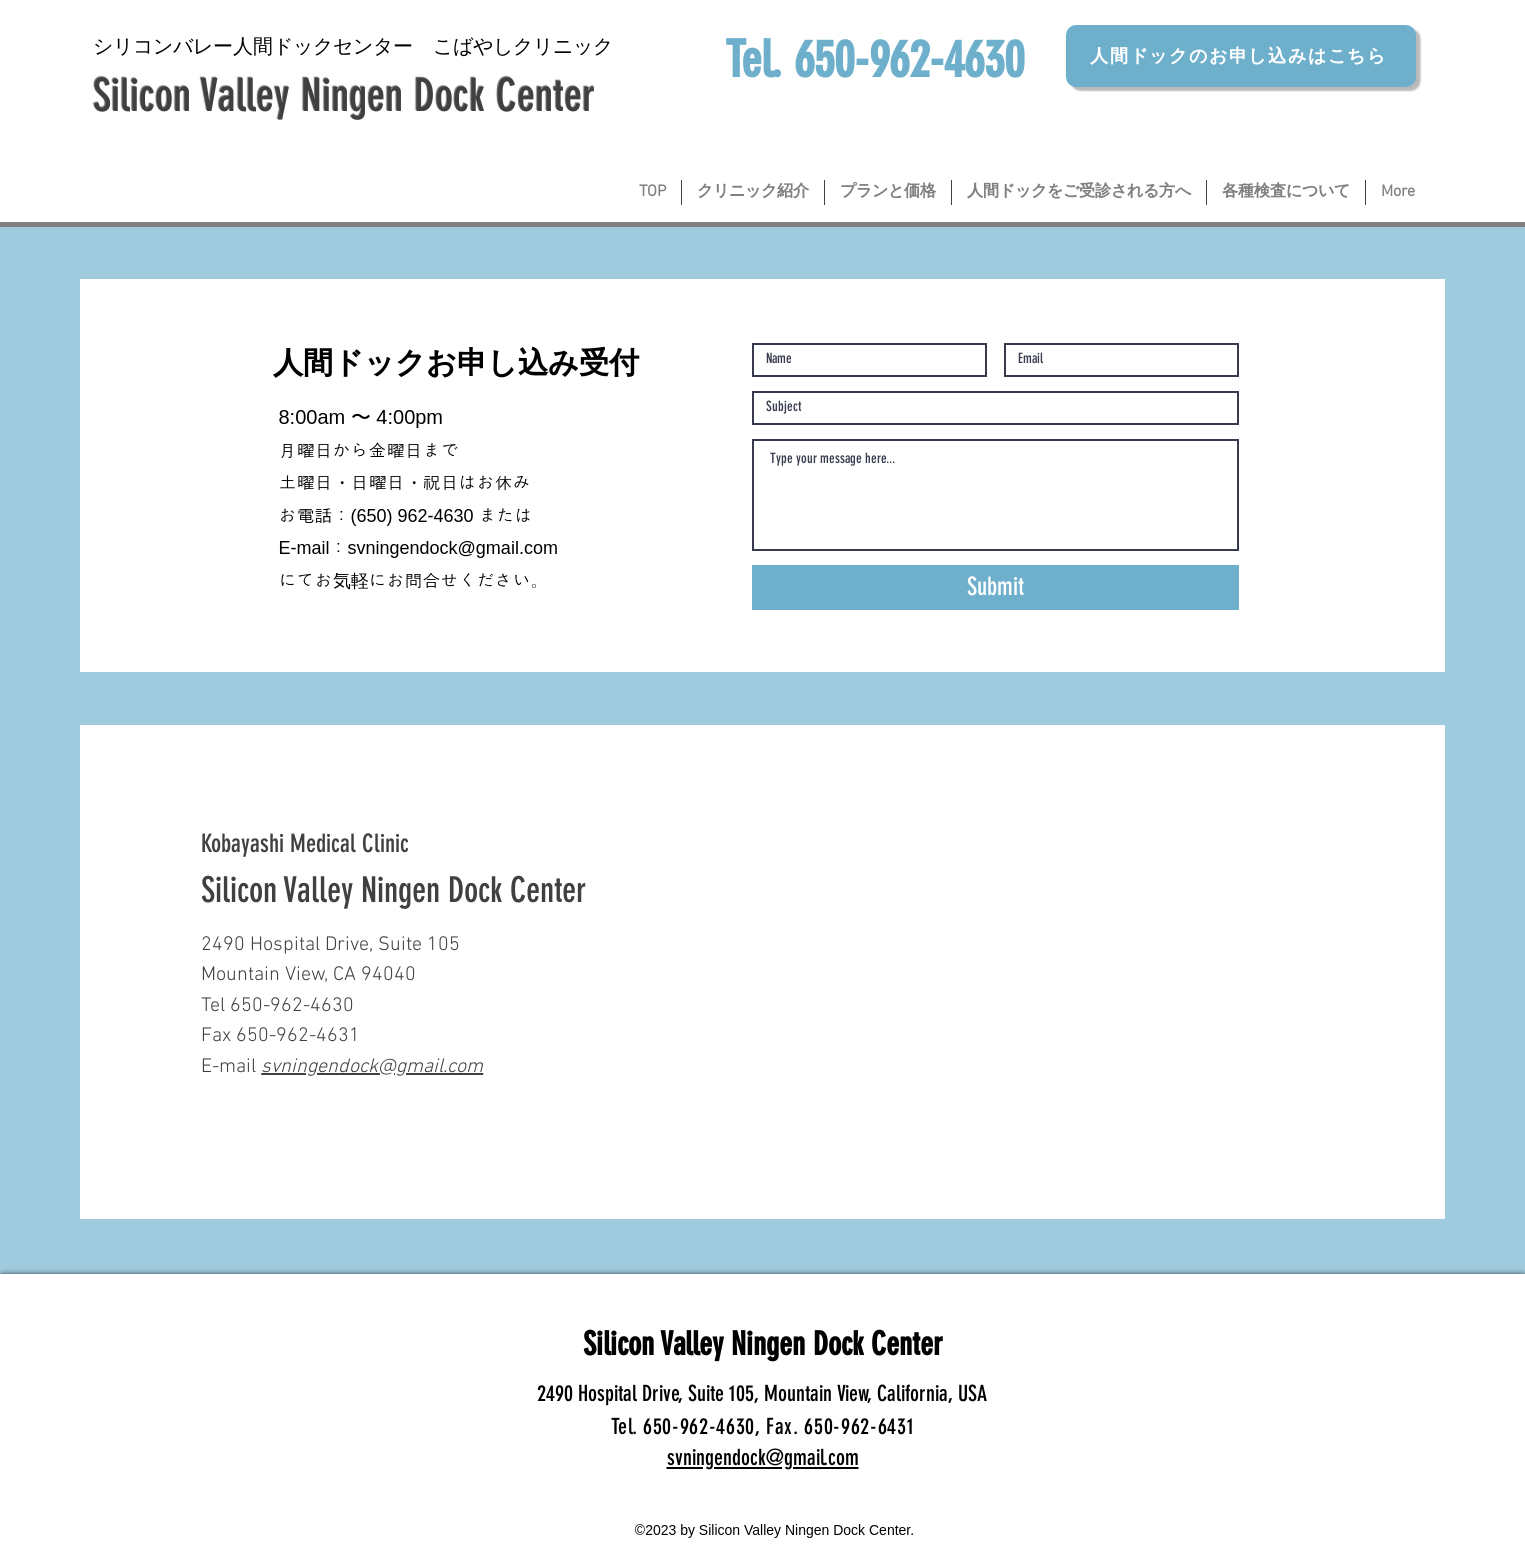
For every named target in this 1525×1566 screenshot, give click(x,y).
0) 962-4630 (425, 516)
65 (367, 516)
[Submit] (995, 587)
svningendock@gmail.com (453, 548)
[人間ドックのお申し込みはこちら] (1241, 56)
